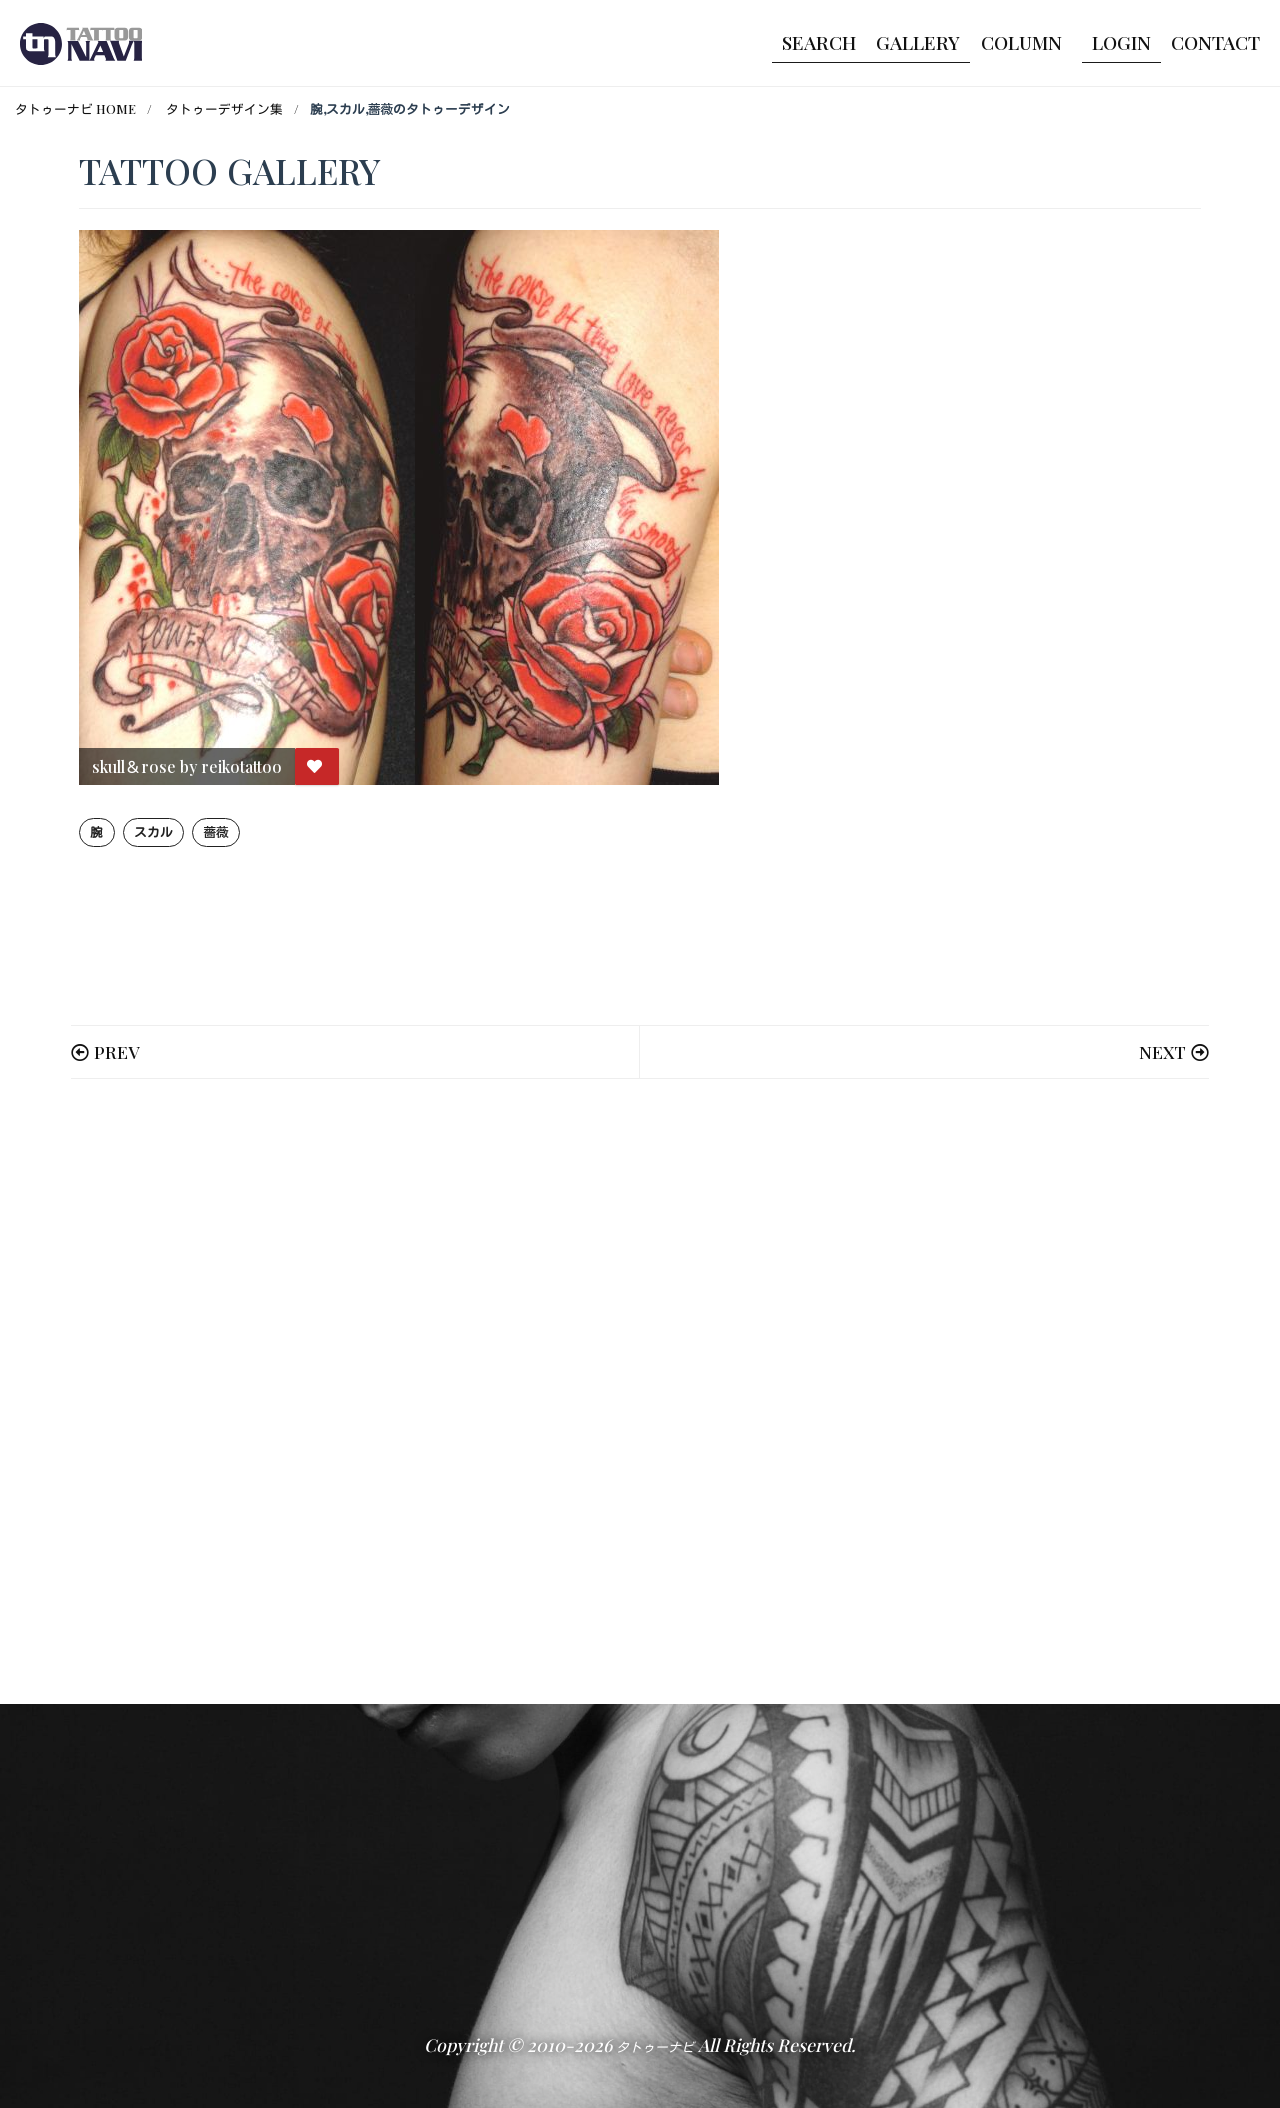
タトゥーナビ (655, 2046)
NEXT (1162, 1051)
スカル (153, 831)
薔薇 (215, 831)
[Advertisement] (640, 1391)
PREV (116, 1051)
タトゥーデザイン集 (224, 108)
